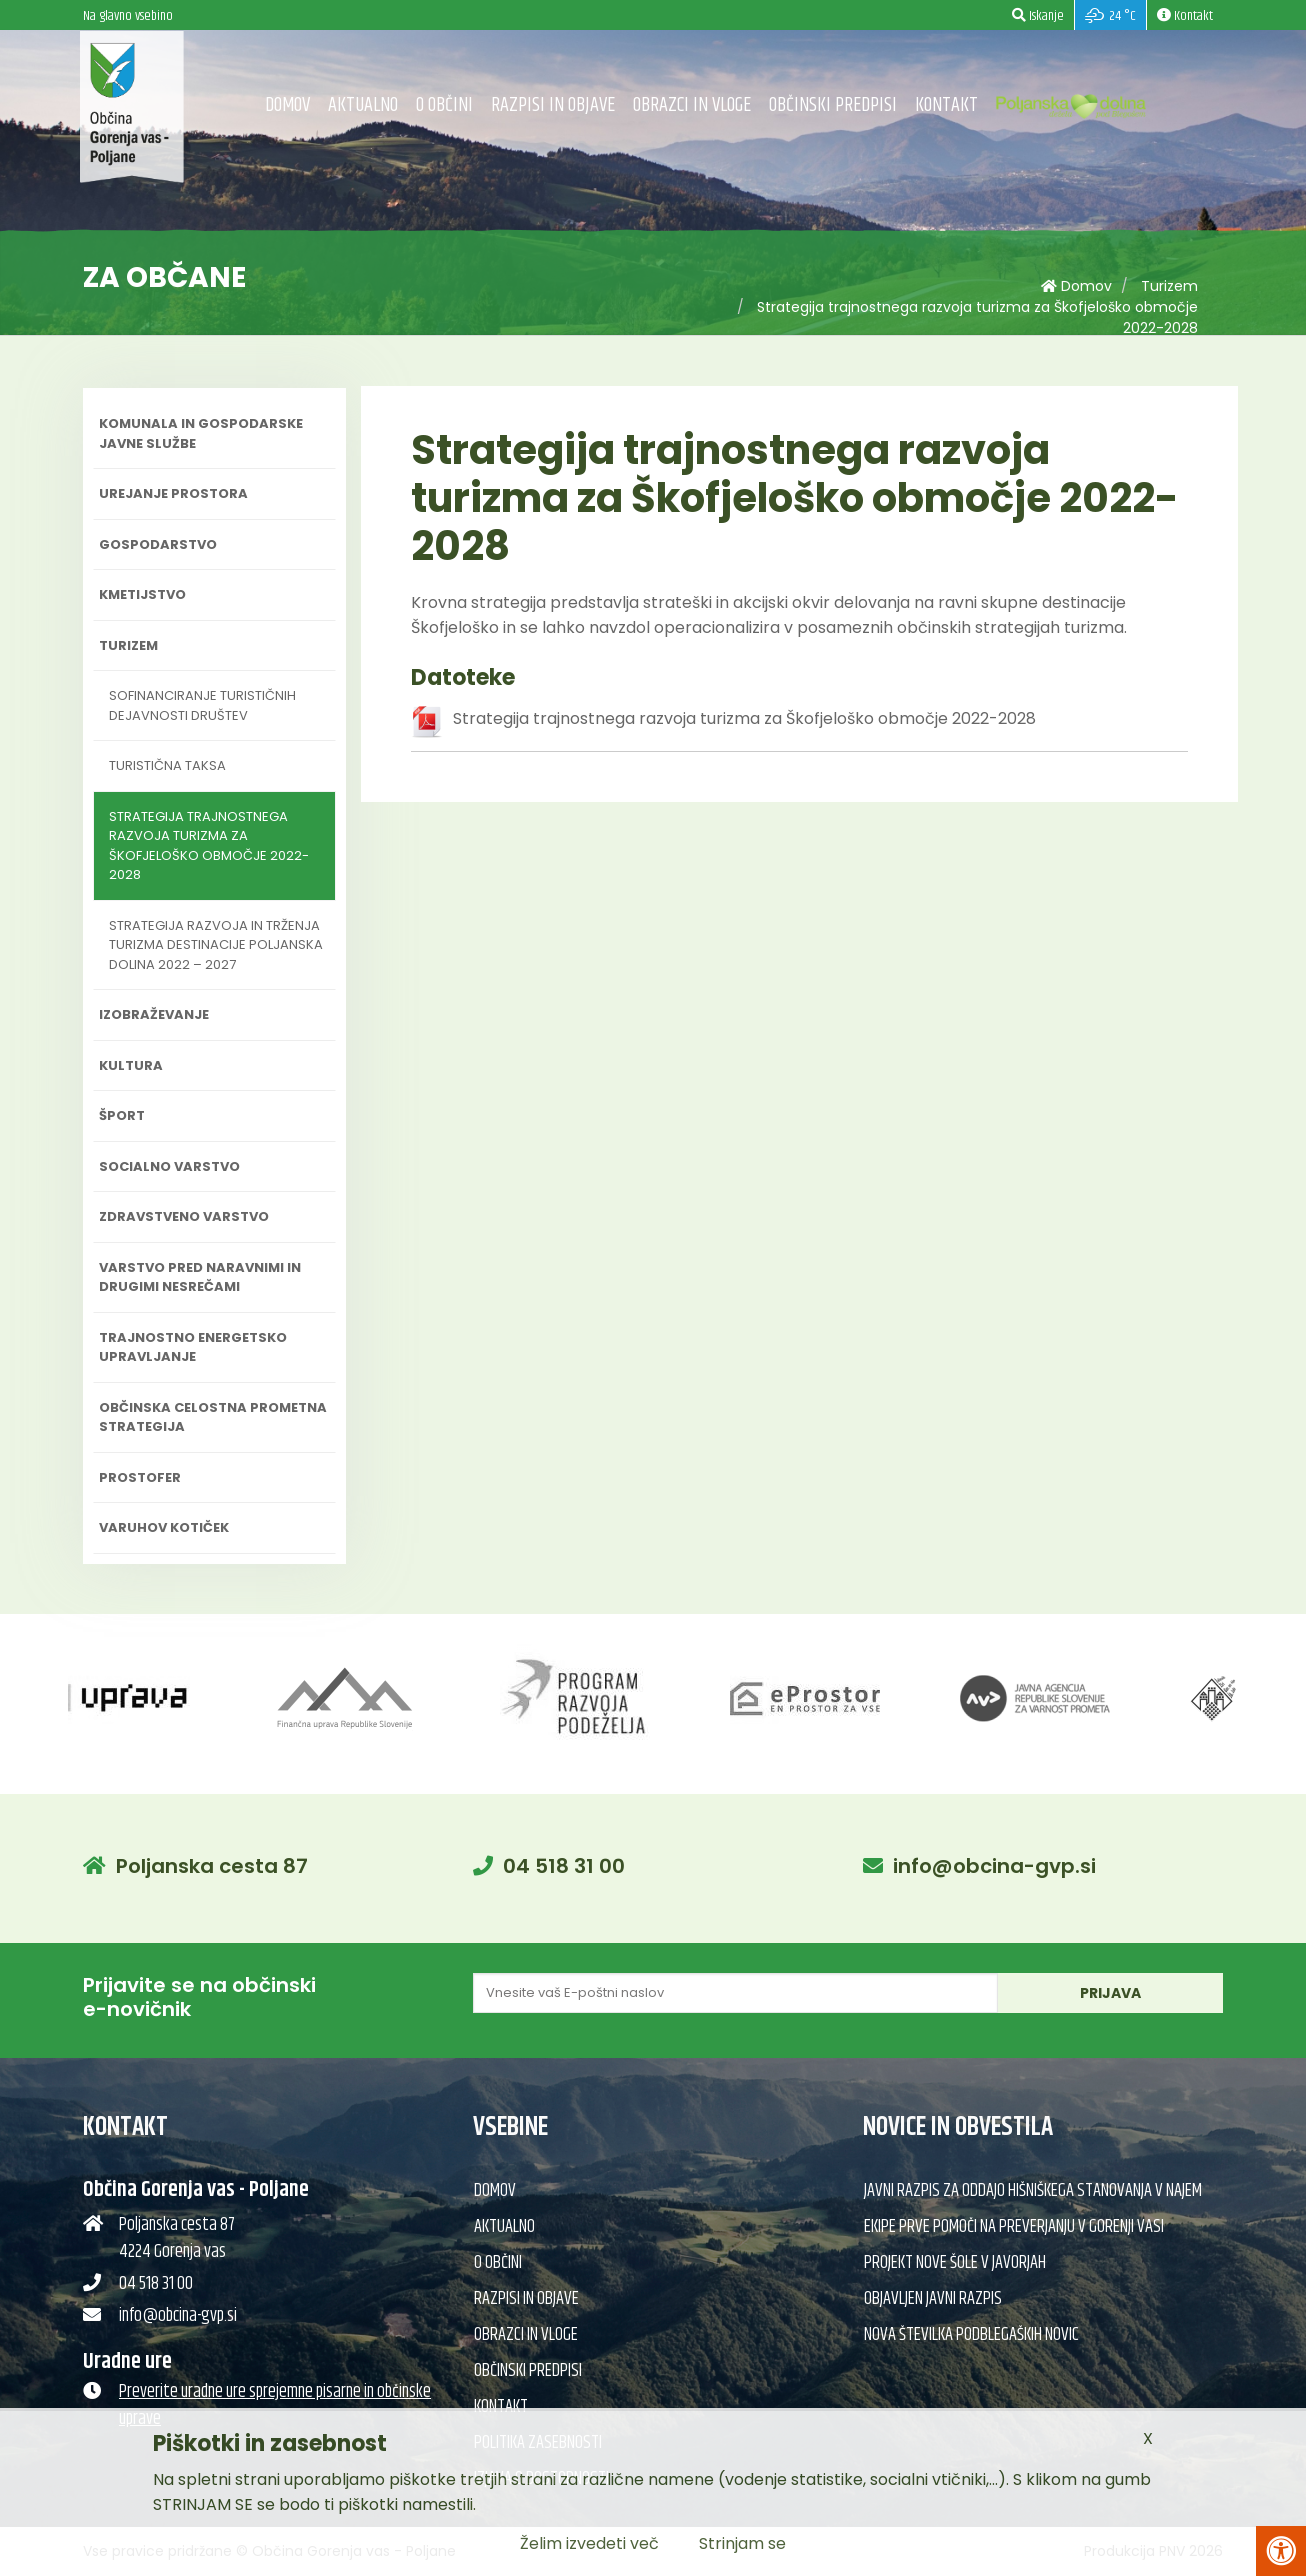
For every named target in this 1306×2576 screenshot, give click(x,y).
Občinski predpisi (833, 105)
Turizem (1169, 286)
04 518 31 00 (564, 1866)
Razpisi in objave (553, 105)
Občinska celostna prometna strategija (213, 1417)
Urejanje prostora (173, 493)
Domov (287, 105)
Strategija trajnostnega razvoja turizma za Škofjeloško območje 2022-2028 (209, 846)
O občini (444, 105)
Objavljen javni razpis (933, 2299)
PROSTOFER (140, 1477)
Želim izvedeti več (589, 2543)
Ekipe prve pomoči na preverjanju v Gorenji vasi (1014, 2227)
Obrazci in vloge (692, 105)
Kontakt (946, 105)
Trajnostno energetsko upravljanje (193, 1347)
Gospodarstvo (158, 544)
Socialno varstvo (169, 1166)
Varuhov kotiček (164, 1527)
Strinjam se (742, 2543)
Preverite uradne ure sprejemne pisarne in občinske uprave (275, 2405)
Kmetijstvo (142, 594)
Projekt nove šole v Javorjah (955, 2263)
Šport (122, 1115)
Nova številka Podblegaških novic (971, 2335)
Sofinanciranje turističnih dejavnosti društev (202, 705)
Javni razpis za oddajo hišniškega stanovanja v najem (1033, 2191)
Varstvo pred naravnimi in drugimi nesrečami (200, 1277)
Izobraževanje (154, 1014)
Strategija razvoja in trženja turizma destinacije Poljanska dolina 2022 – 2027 (216, 945)
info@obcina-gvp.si (994, 1866)
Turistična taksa (167, 765)
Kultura (131, 1065)
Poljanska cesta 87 (212, 1866)
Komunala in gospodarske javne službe (201, 433)
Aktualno (363, 105)
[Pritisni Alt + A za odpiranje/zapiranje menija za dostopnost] (1281, 2551)
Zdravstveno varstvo (184, 1216)
